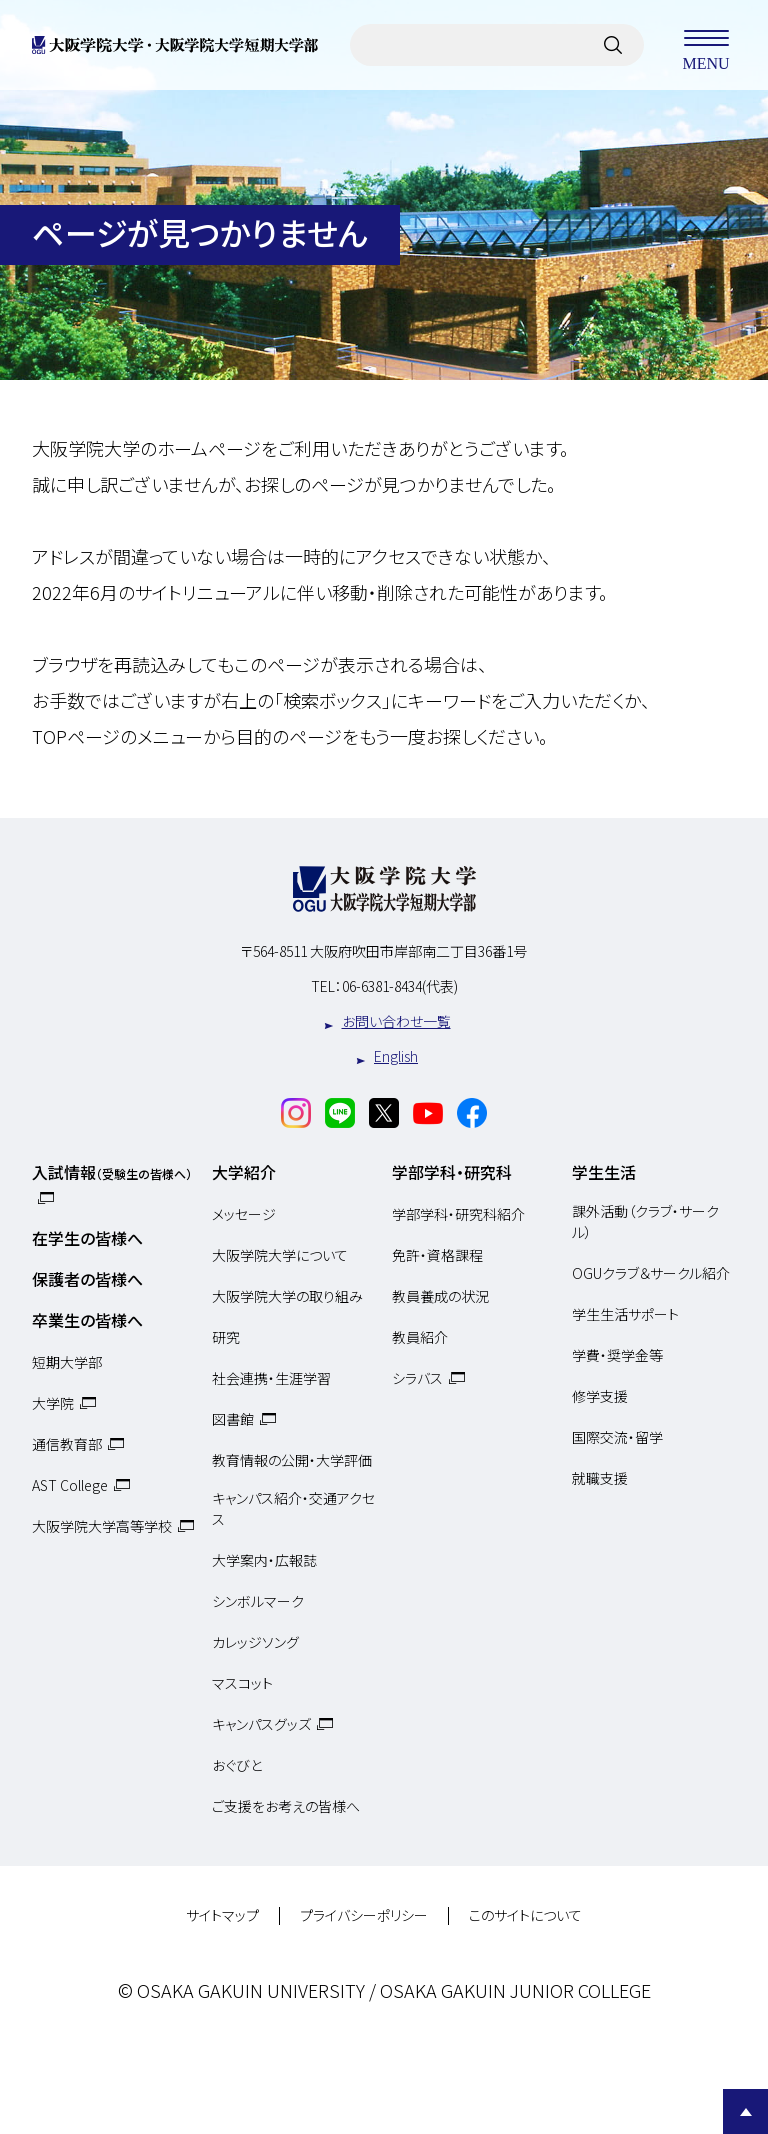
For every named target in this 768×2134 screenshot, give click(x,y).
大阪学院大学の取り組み (287, 1296)
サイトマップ (222, 1916)
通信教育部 (67, 1444)
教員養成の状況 (440, 1296)
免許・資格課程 (437, 1255)
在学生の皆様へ (87, 1238)
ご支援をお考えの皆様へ (286, 1806)
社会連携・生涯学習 (271, 1378)
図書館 (233, 1419)
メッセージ (244, 1214)
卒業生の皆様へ (87, 1320)
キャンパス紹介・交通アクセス (293, 1509)
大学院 (53, 1403)
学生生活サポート (625, 1314)
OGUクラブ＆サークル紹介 (651, 1273)
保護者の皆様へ (87, 1279)
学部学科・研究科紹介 (458, 1214)
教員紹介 (420, 1337)
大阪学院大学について (280, 1255)
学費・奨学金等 (617, 1355)
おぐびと (237, 1765)
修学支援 (600, 1396)
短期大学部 (67, 1362)
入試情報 (112, 1172)
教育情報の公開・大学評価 (292, 1460)
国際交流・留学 (617, 1437)
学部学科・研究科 (452, 1172)
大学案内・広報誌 (264, 1560)
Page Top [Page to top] (745, 2111)
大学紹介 (244, 1172)
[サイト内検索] (613, 45)
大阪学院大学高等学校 (102, 1526)
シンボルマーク (258, 1601)
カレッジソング (255, 1642)
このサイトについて (525, 1916)
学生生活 (604, 1172)
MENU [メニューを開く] (706, 45)
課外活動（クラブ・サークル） (645, 1222)
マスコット (242, 1683)
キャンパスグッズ (261, 1724)
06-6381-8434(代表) (400, 986)
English (396, 1056)
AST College (70, 1485)
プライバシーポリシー (364, 1916)
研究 (226, 1337)
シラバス (417, 1378)
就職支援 (600, 1478)
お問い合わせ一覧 (396, 1021)
